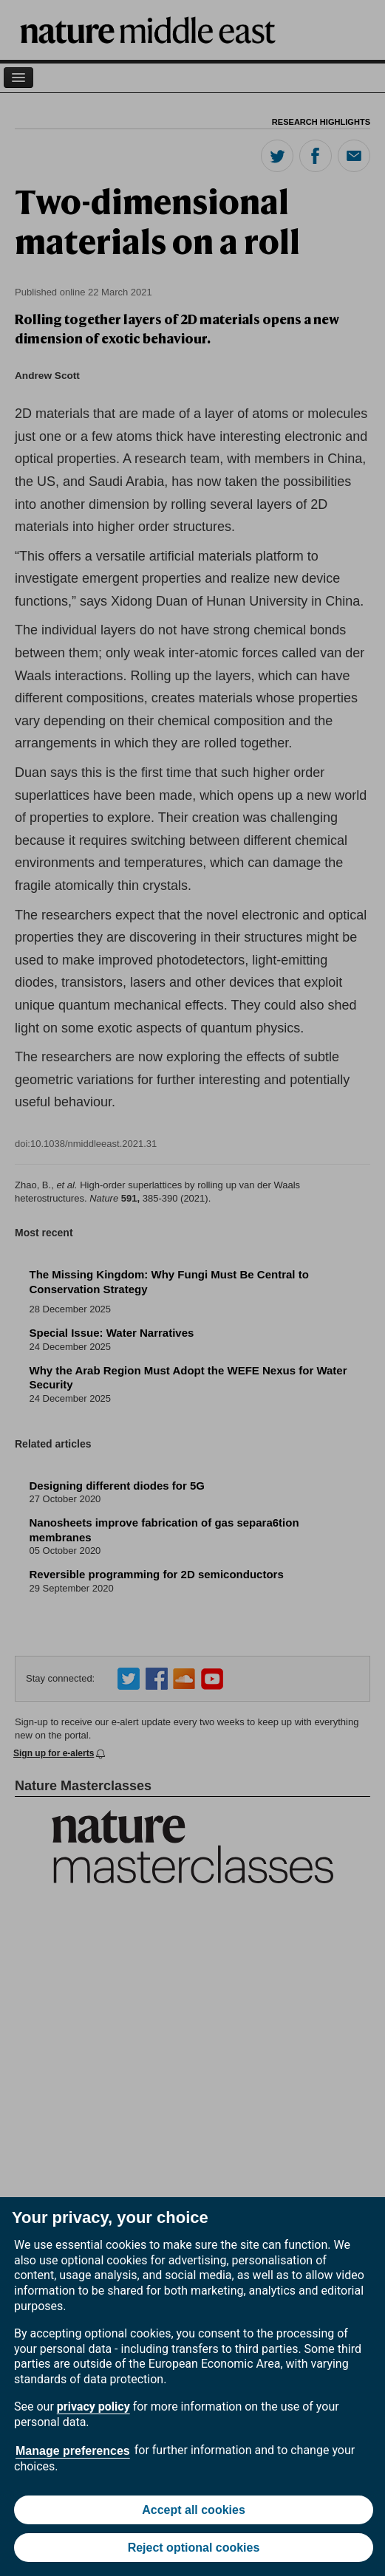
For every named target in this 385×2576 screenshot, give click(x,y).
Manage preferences (73, 2451)
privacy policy (93, 2406)
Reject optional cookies (194, 2547)
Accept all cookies (193, 2510)
